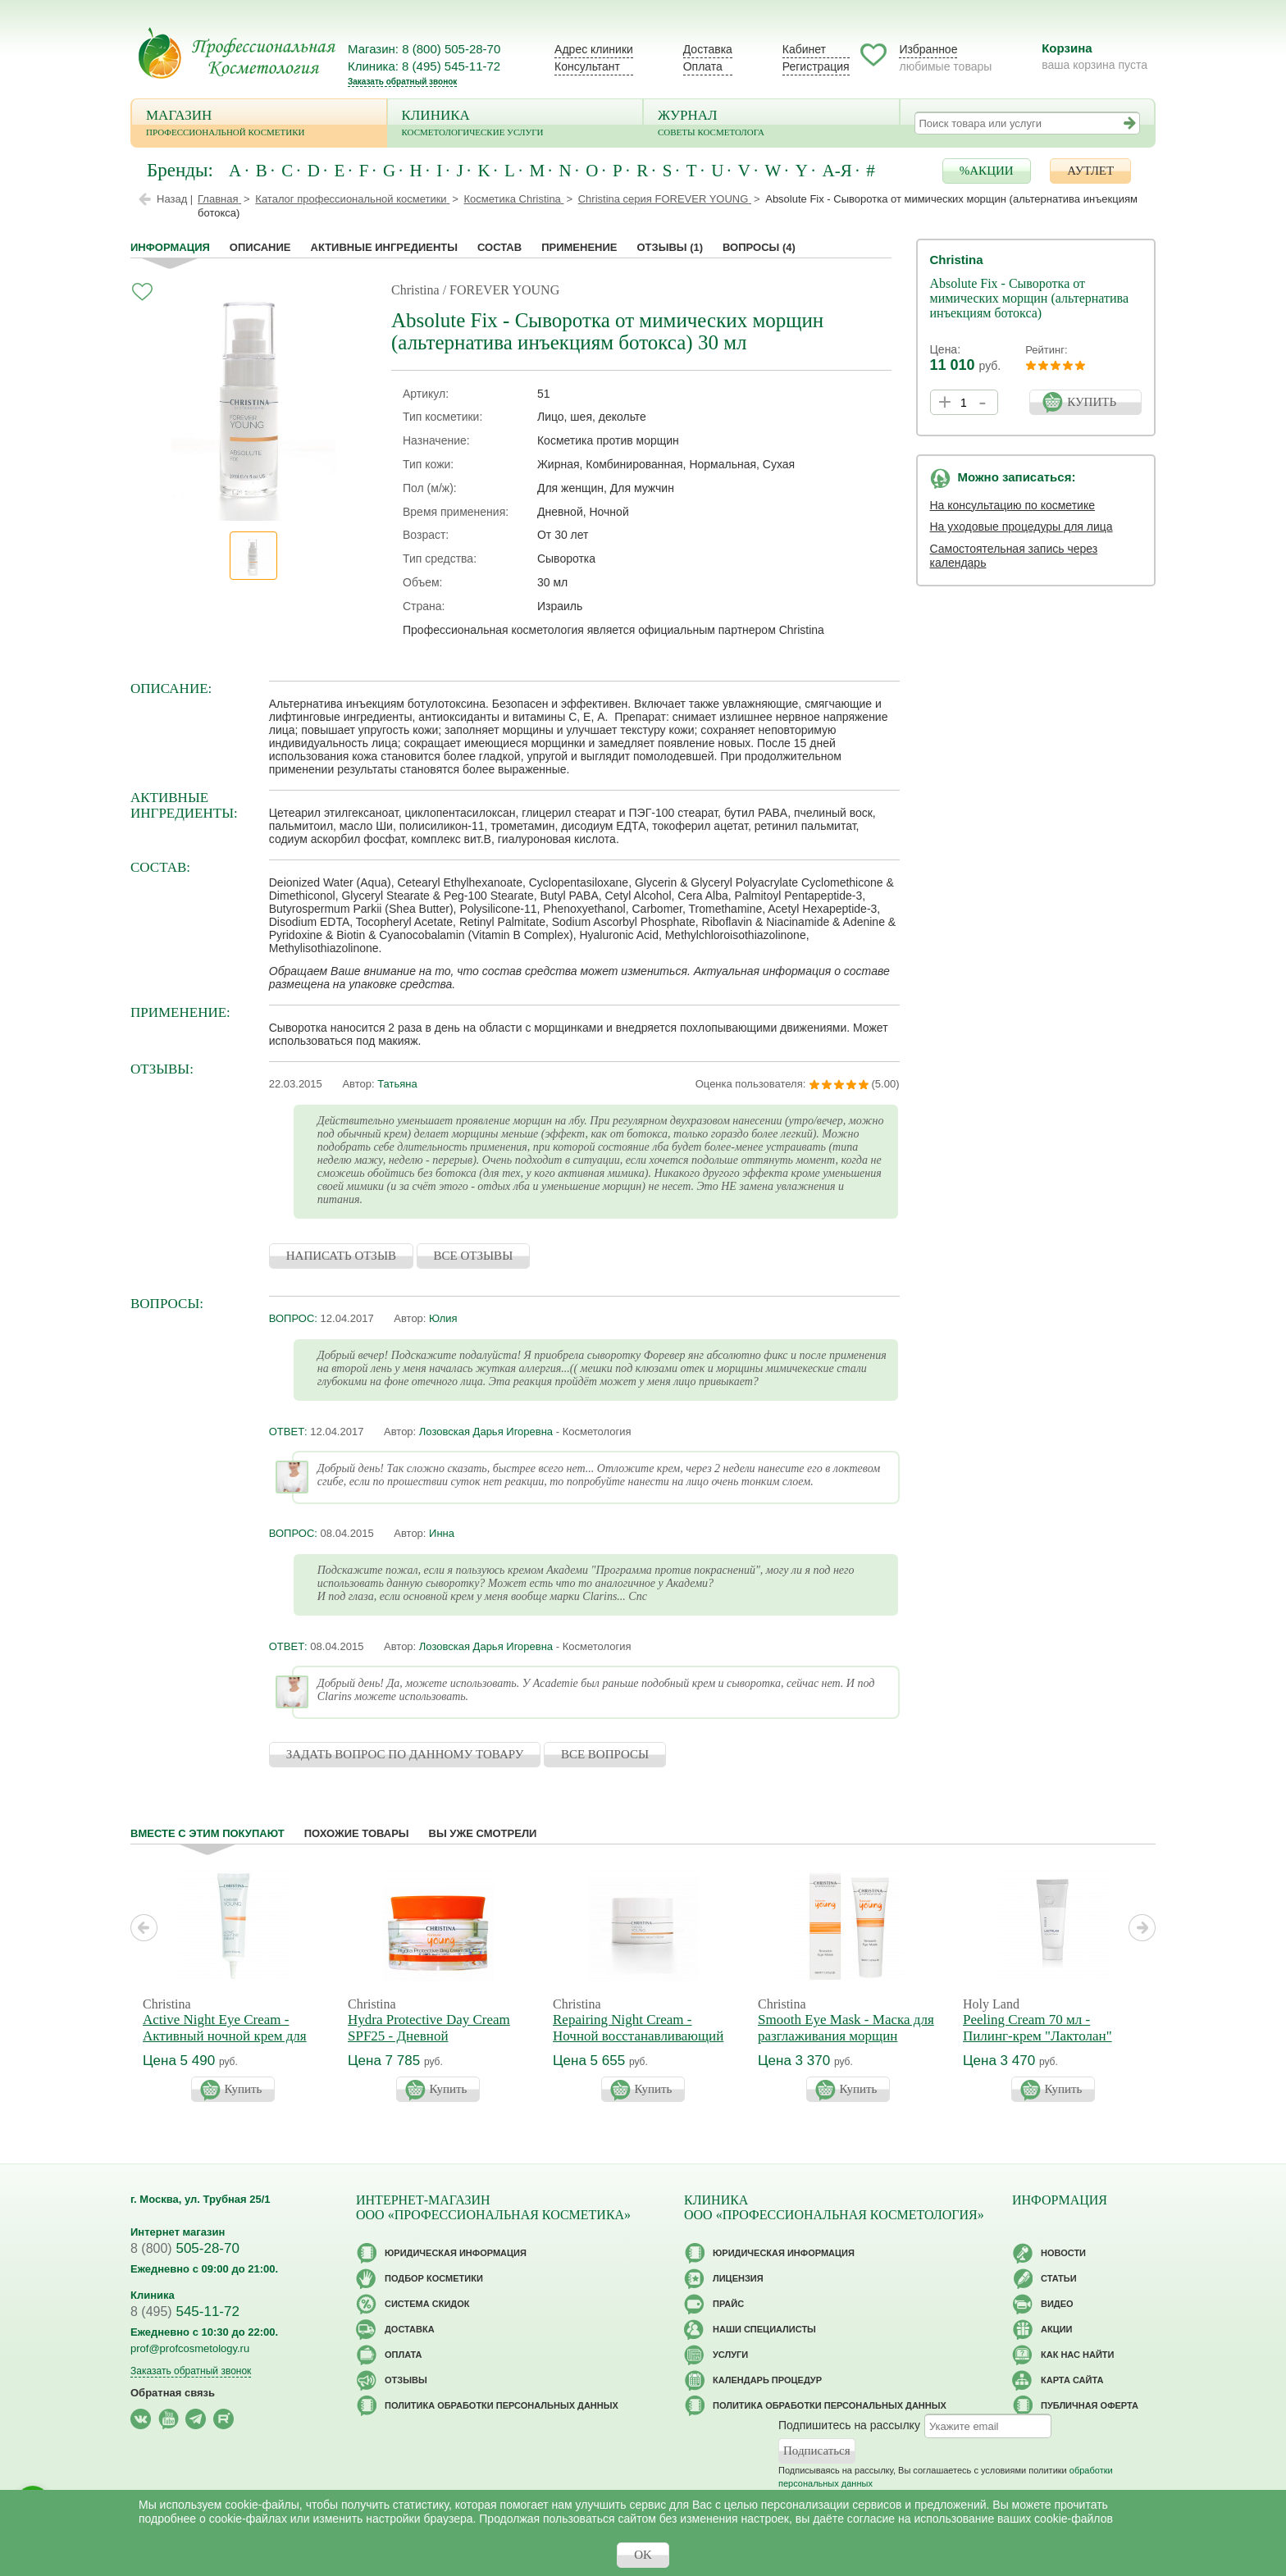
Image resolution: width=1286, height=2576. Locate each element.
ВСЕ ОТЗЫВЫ (473, 1255)
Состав (499, 247)
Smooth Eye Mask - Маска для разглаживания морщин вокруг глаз (846, 2036)
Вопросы (759, 247)
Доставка (707, 49)
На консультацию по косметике (1013, 505)
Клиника (515, 124)
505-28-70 (184, 2248)
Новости (1063, 2253)
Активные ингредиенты (384, 247)
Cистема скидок (427, 2304)
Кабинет (804, 49)
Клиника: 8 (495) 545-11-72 (424, 66)
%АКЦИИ (987, 170)
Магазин (259, 124)
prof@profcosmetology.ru (189, 2348)
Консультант (587, 66)
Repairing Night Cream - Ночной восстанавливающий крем (638, 2036)
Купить (243, 2088)
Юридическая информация (456, 2253)
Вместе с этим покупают (207, 1833)
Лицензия (738, 2278)
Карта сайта (1072, 2380)
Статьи (1059, 2278)
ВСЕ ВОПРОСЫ (605, 1754)
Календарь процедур (767, 2380)
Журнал (771, 124)
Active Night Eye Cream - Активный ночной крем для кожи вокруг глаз (225, 2036)
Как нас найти (1077, 2354)
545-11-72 (184, 2311)
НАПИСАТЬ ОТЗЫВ (341, 1255)
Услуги (730, 2354)
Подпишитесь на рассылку (849, 2425)
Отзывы (669, 247)
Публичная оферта (1089, 2405)
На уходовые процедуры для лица (1021, 526)
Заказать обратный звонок (402, 81)
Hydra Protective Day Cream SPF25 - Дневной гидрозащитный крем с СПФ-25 (429, 2044)
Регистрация (816, 66)
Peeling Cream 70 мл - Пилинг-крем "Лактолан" (1037, 2028)
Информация (170, 247)
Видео (1057, 2304)
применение (579, 247)
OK (643, 2554)
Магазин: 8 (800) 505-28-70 (424, 49)
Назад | (175, 199)
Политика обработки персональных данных (501, 2405)
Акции (1057, 2329)
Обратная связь (172, 2393)
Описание (260, 247)
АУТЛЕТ (1090, 170)
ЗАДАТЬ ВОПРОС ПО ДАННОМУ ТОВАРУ (405, 1754)
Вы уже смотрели (483, 1833)
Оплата (703, 66)
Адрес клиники (593, 49)
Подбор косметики (434, 2278)
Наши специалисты (764, 2329)
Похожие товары (356, 1833)
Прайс (728, 2304)
